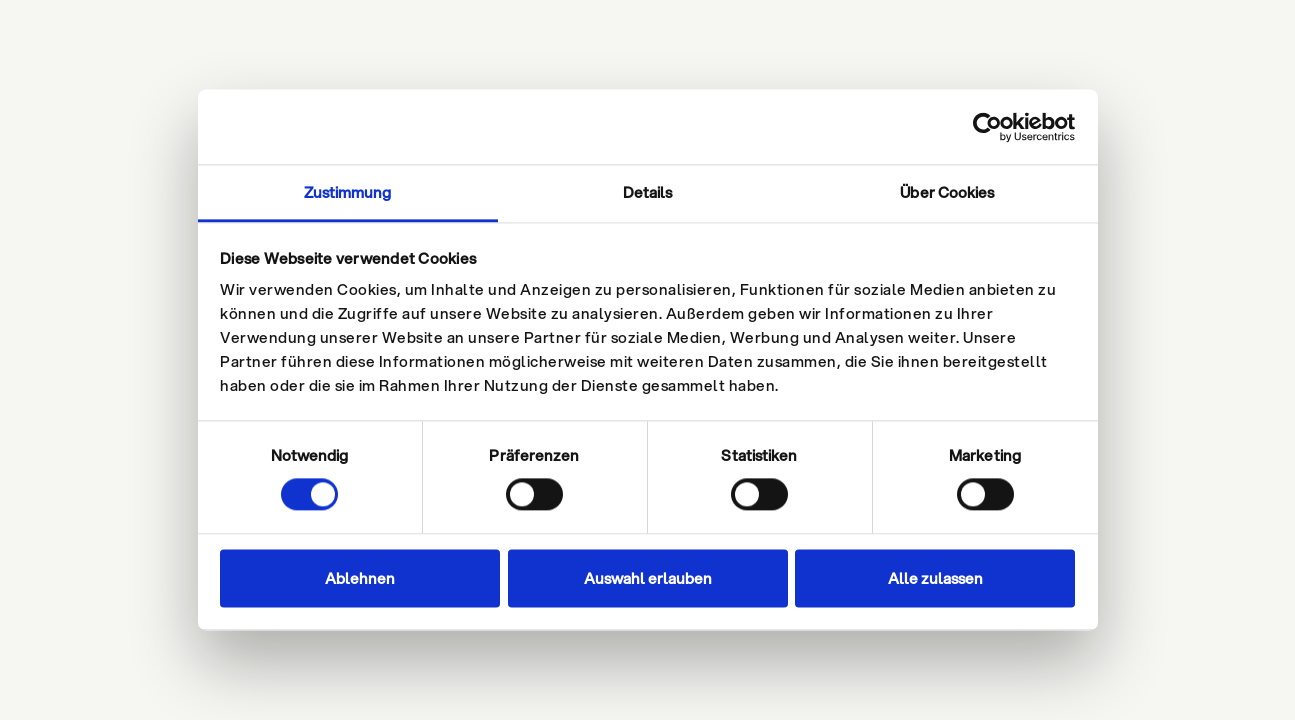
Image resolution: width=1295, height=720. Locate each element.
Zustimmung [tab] (348, 192)
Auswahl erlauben (648, 578)
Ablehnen (360, 578)
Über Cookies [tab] (947, 192)
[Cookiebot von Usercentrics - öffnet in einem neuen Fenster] (987, 127)
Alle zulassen (935, 578)
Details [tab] (648, 192)
